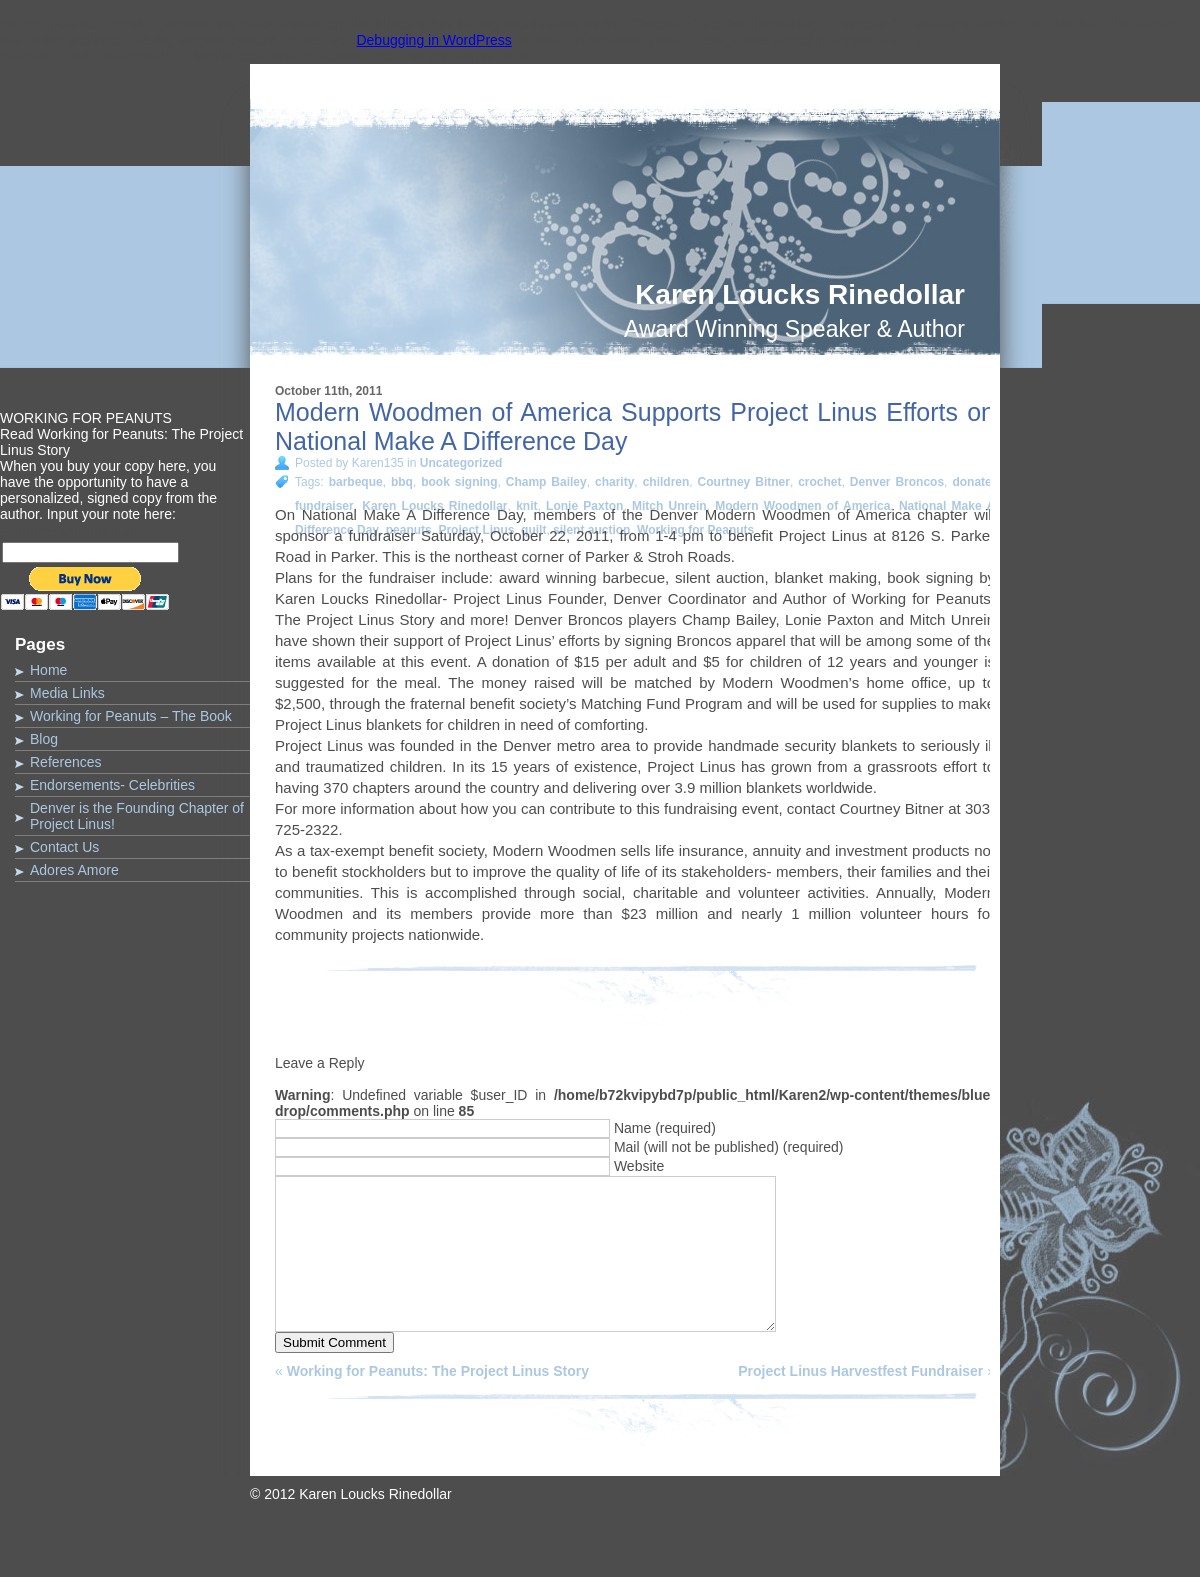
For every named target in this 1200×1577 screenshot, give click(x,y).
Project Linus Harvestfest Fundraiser (860, 1401)
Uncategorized (461, 463)
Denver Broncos (897, 482)
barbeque (356, 482)
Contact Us (64, 847)
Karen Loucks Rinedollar (800, 294)
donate (971, 482)
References (66, 762)
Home (48, 670)
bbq (402, 482)
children (666, 482)
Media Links (67, 693)
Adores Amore (74, 870)
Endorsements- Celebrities (112, 785)
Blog (44, 739)
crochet (819, 482)
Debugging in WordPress (433, 40)
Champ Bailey (546, 482)
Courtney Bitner (744, 482)
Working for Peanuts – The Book (131, 716)
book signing (459, 482)
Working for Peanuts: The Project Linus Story (438, 1401)
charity (614, 482)
